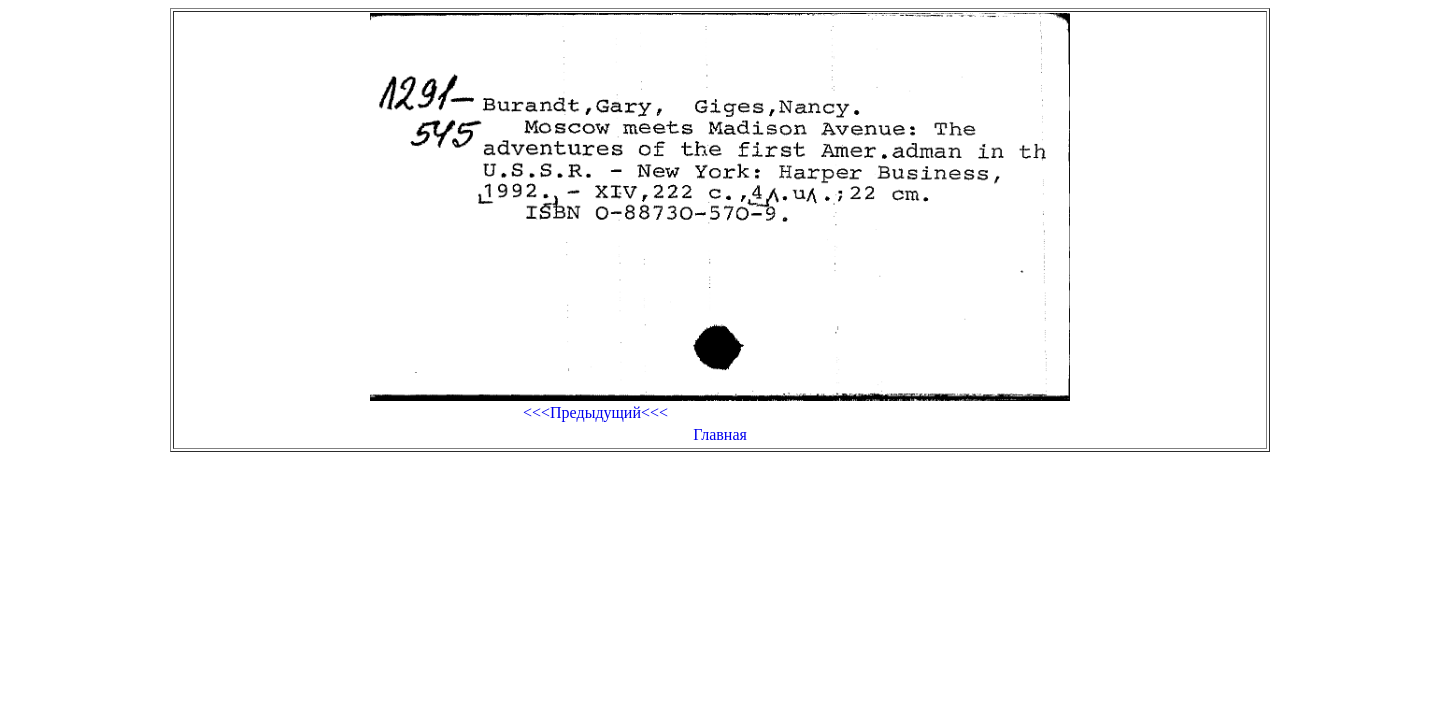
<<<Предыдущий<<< (595, 412)
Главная (720, 434)
